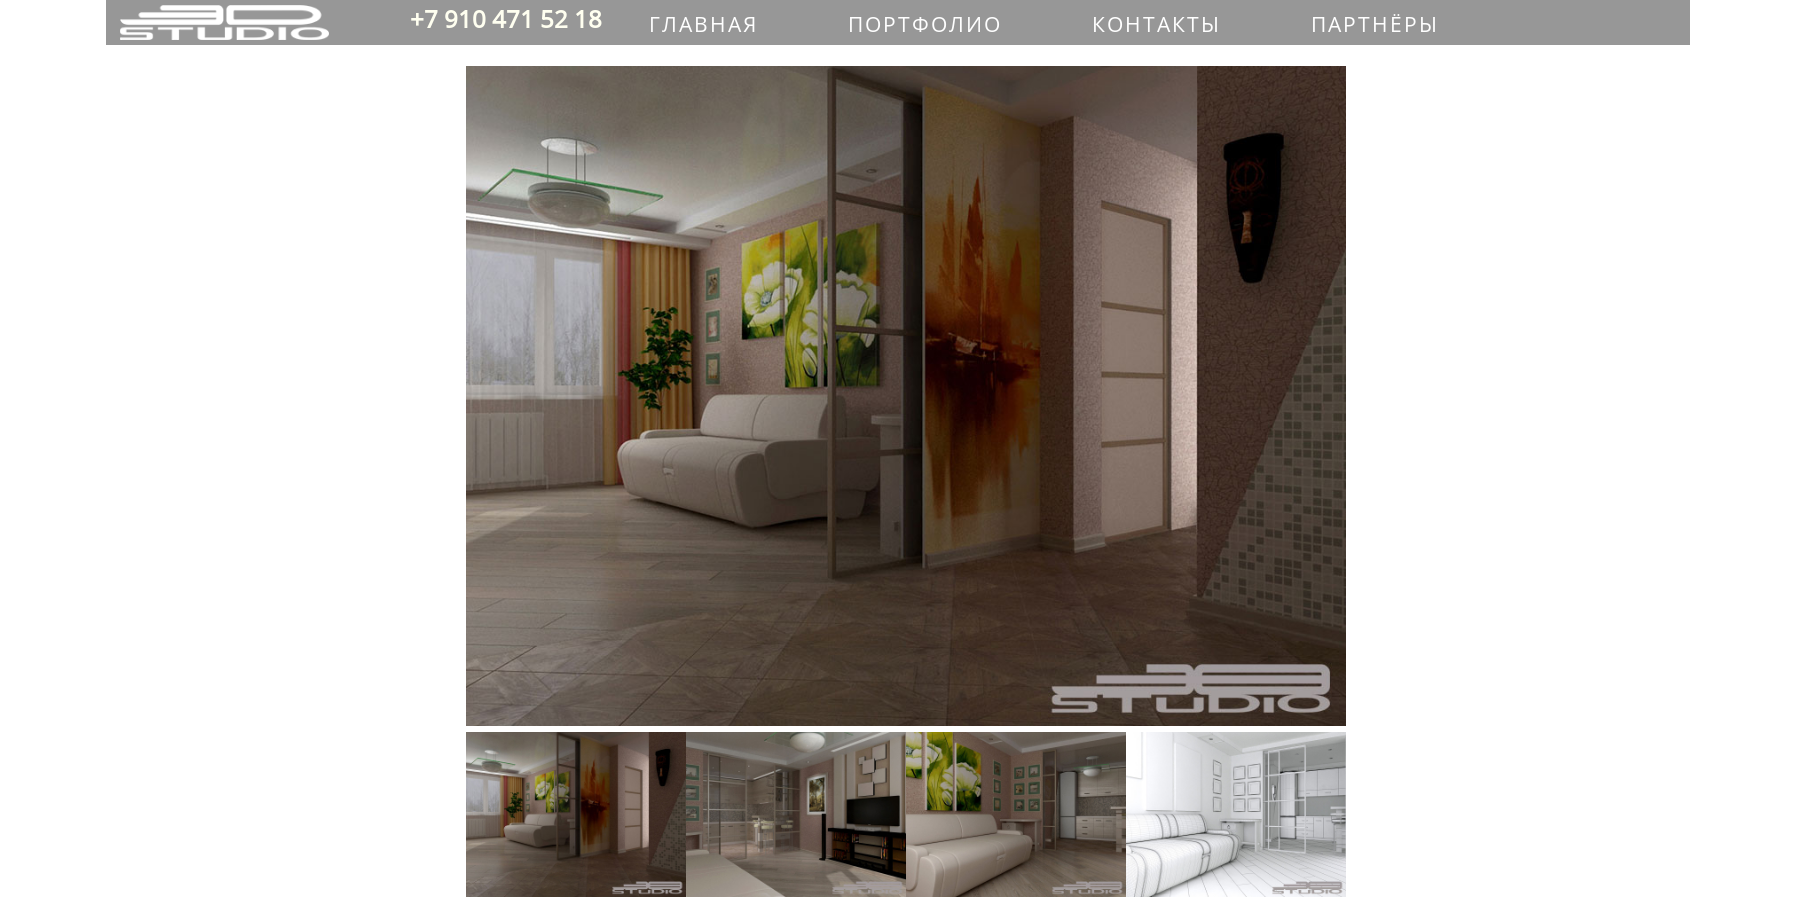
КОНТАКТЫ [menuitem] (1156, 24)
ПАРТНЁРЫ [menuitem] (1375, 24)
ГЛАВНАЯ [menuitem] (703, 24)
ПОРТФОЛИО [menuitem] (925, 24)
